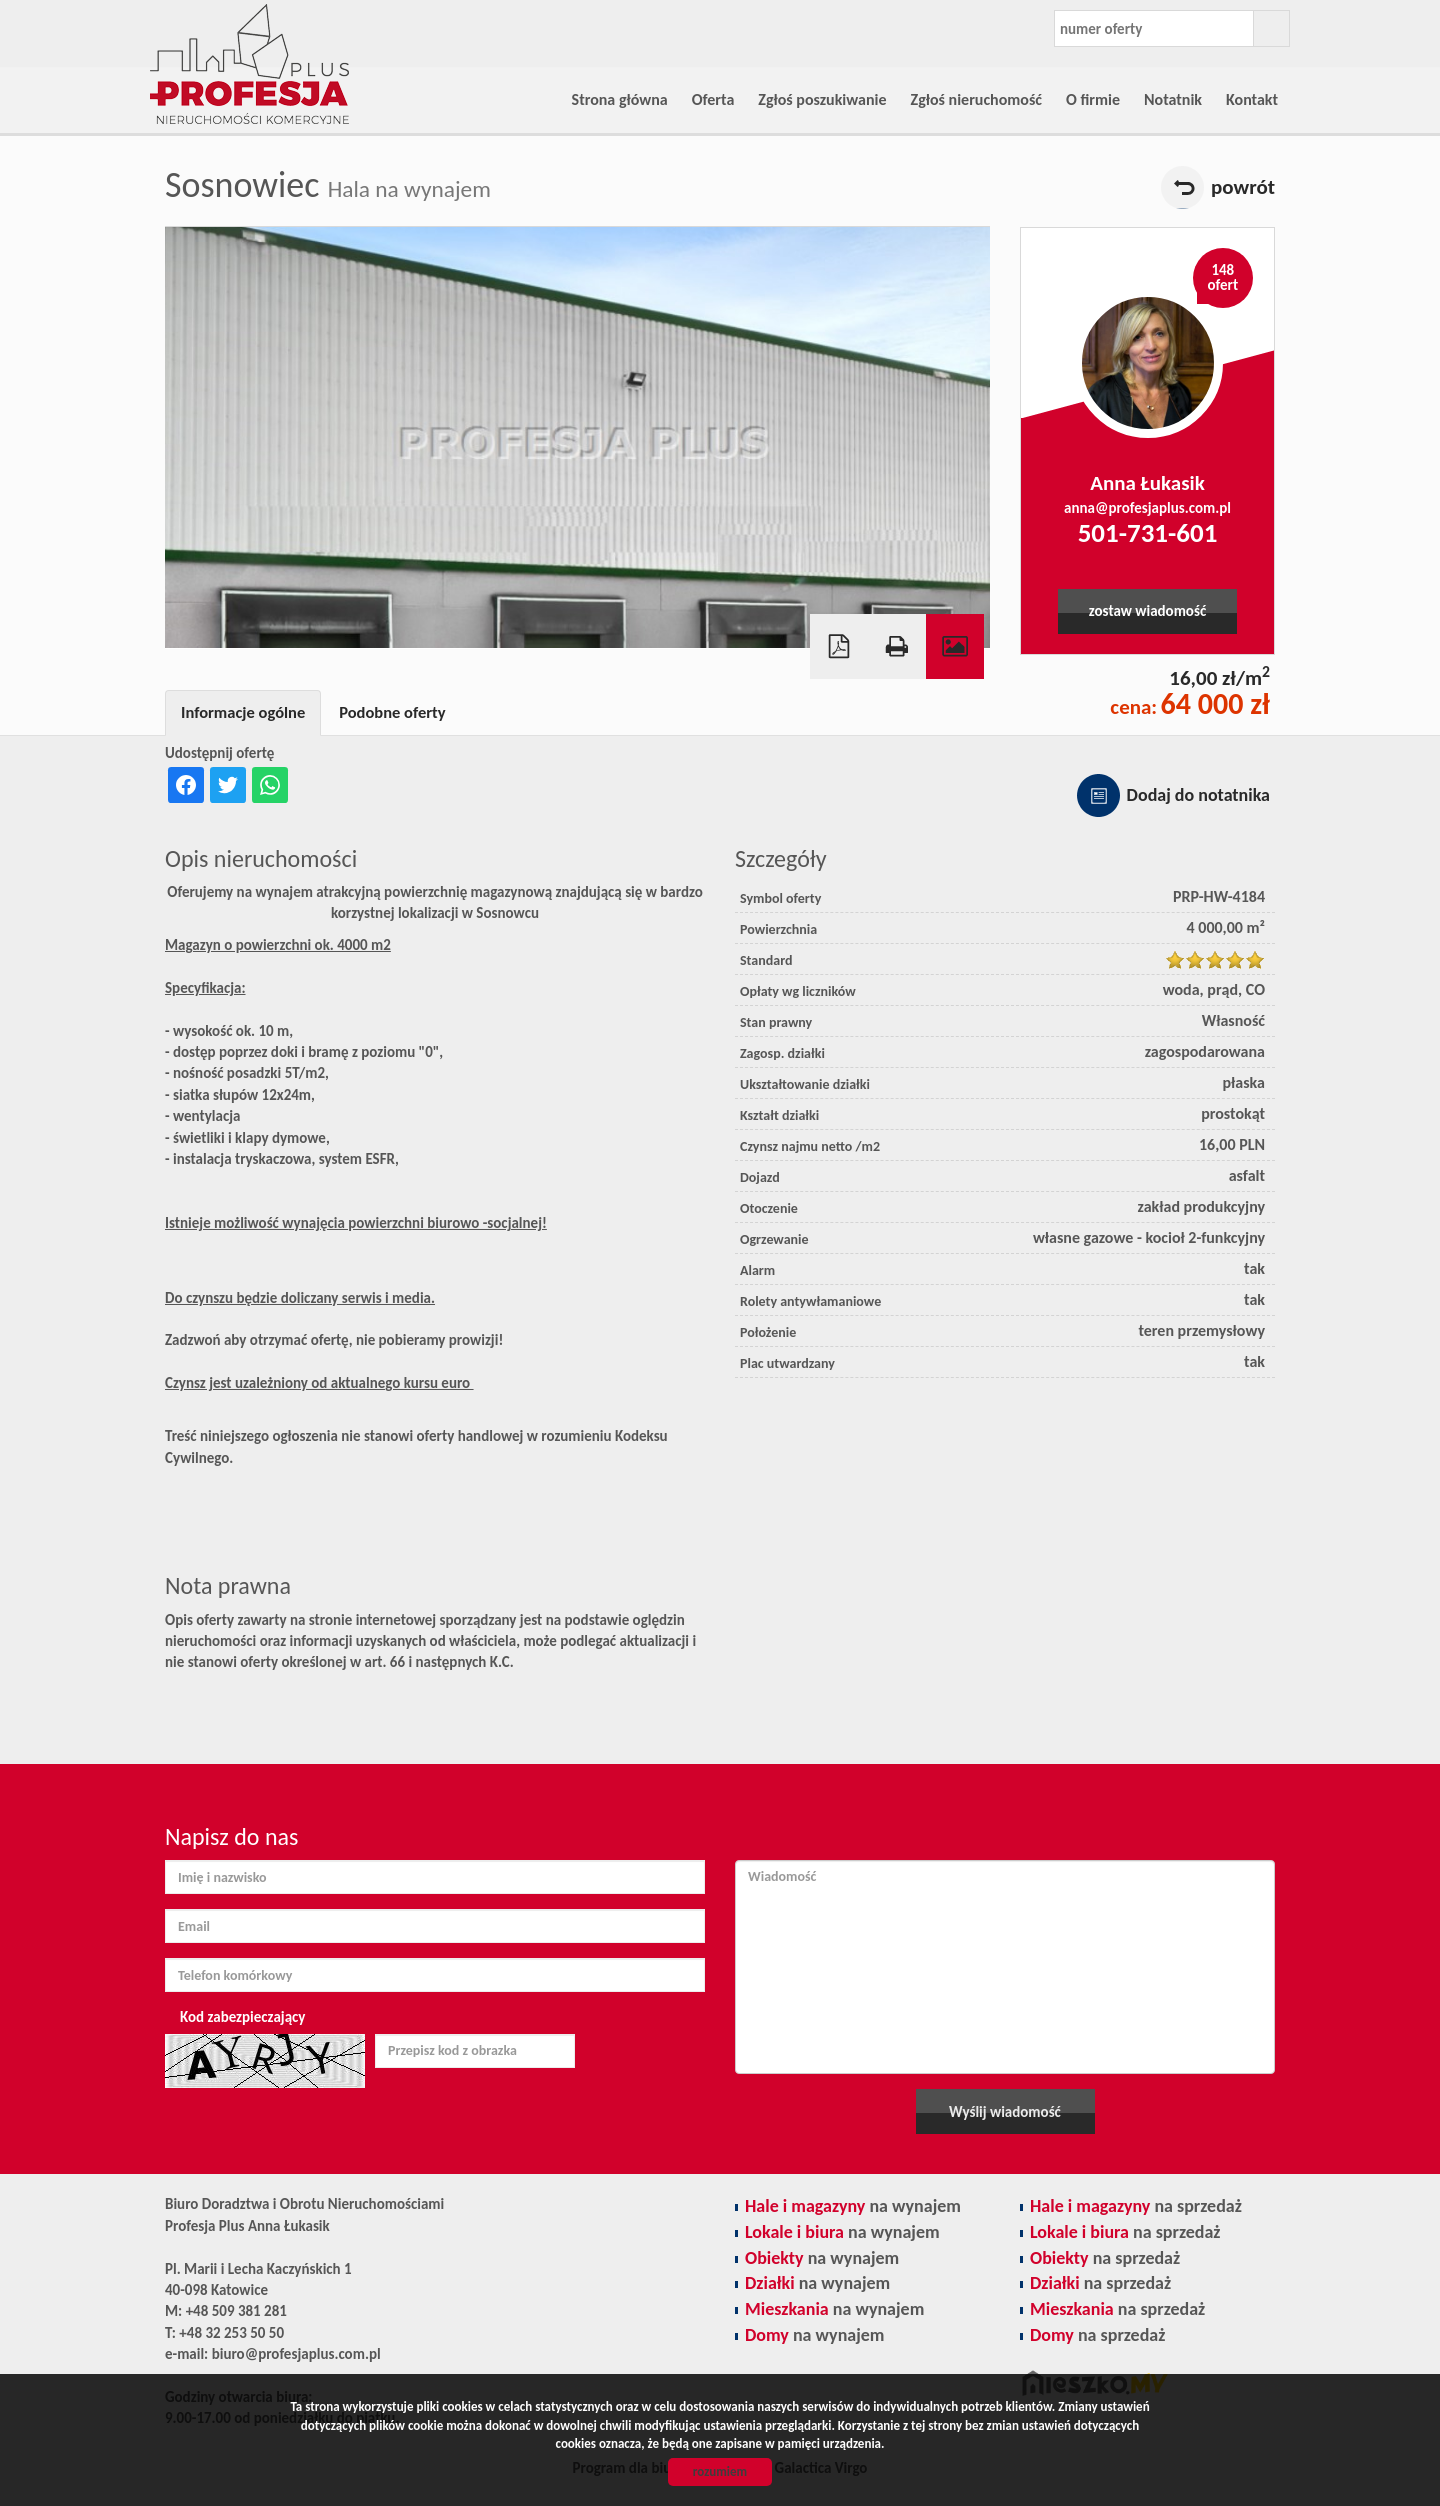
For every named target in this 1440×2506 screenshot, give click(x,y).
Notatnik (1173, 99)
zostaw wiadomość (1147, 611)
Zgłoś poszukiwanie (822, 99)
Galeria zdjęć (955, 646)
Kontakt (1252, 99)
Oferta (713, 99)
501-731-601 (1148, 532)
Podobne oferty (392, 712)
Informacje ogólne (243, 712)
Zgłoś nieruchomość (976, 99)
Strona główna (620, 99)
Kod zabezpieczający (242, 2017)
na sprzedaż (1136, 2206)
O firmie (1093, 99)
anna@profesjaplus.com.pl (1147, 508)
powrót (1243, 187)
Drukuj (897, 646)
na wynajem (853, 2206)
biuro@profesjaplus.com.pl (296, 2354)
